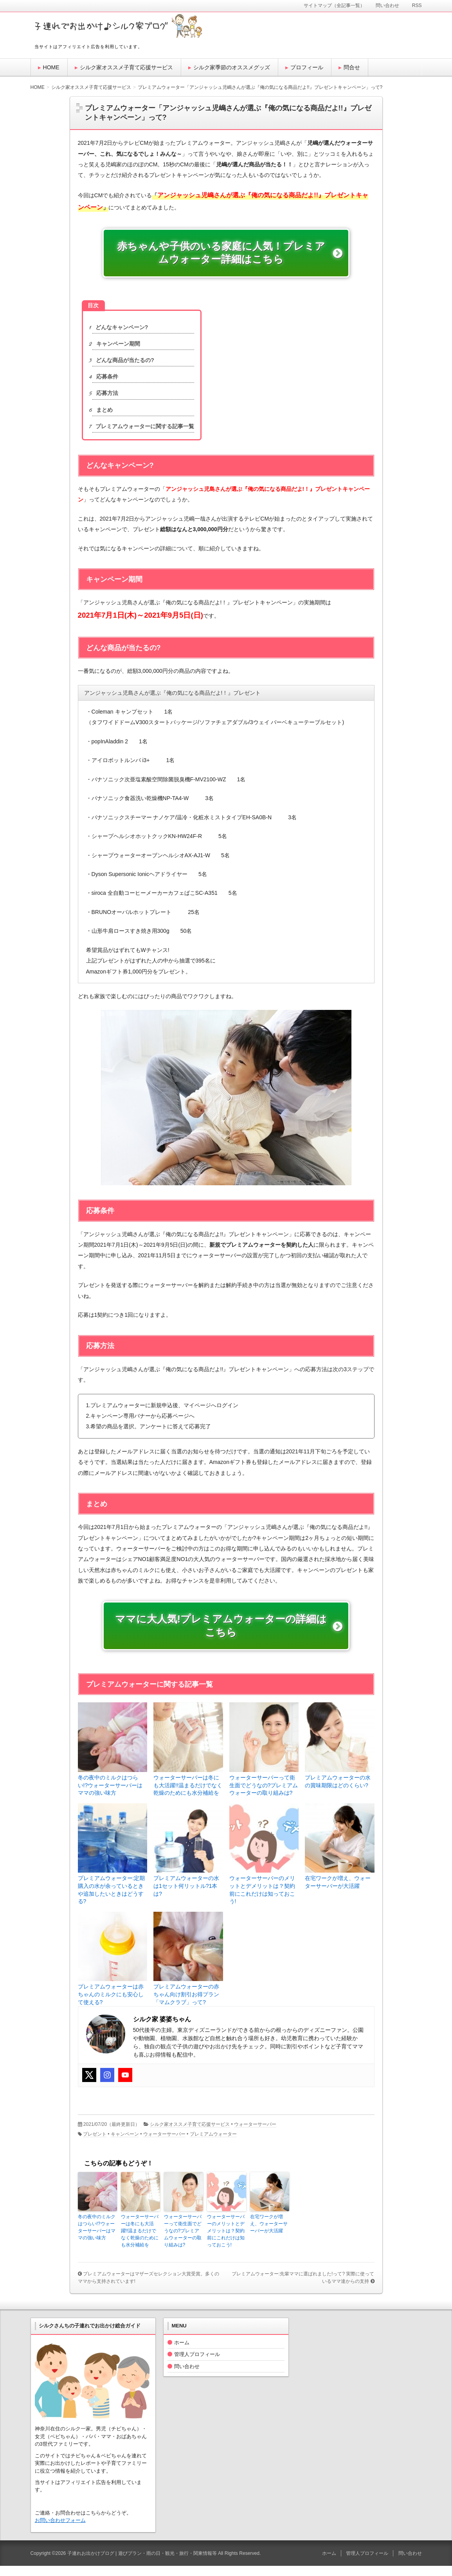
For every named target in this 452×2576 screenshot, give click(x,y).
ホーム (181, 2352)
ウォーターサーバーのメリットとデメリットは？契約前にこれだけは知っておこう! (262, 1899)
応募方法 (105, 398)
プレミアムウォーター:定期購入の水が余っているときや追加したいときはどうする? (111, 1899)
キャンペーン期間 (116, 349)
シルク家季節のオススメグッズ (231, 67)
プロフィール (306, 67)
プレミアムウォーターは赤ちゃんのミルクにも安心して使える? (111, 2004)
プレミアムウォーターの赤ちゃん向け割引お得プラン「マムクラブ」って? (186, 2004)
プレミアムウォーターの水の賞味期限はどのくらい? (338, 1791)
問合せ (352, 67)
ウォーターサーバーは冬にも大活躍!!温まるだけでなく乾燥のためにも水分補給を (187, 1795)
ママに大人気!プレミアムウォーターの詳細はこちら (220, 1634)
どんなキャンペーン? (120, 332)
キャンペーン (125, 2144)
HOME (51, 67)
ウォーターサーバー (255, 2134)
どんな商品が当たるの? (123, 365)
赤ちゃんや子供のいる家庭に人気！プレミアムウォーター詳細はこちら (220, 256)
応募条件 (105, 382)
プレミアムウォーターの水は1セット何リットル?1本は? (186, 1896)
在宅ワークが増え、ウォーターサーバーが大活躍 (338, 1892)
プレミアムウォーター (213, 2144)
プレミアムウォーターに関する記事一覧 (143, 431)
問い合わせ (187, 2376)
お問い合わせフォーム (60, 2530)
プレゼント (94, 2144)
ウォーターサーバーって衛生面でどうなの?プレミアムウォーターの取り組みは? (263, 1795)
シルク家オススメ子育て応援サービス (126, 67)
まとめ (102, 414)
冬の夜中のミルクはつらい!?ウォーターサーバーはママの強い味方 (110, 1795)
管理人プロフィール (197, 2364)
